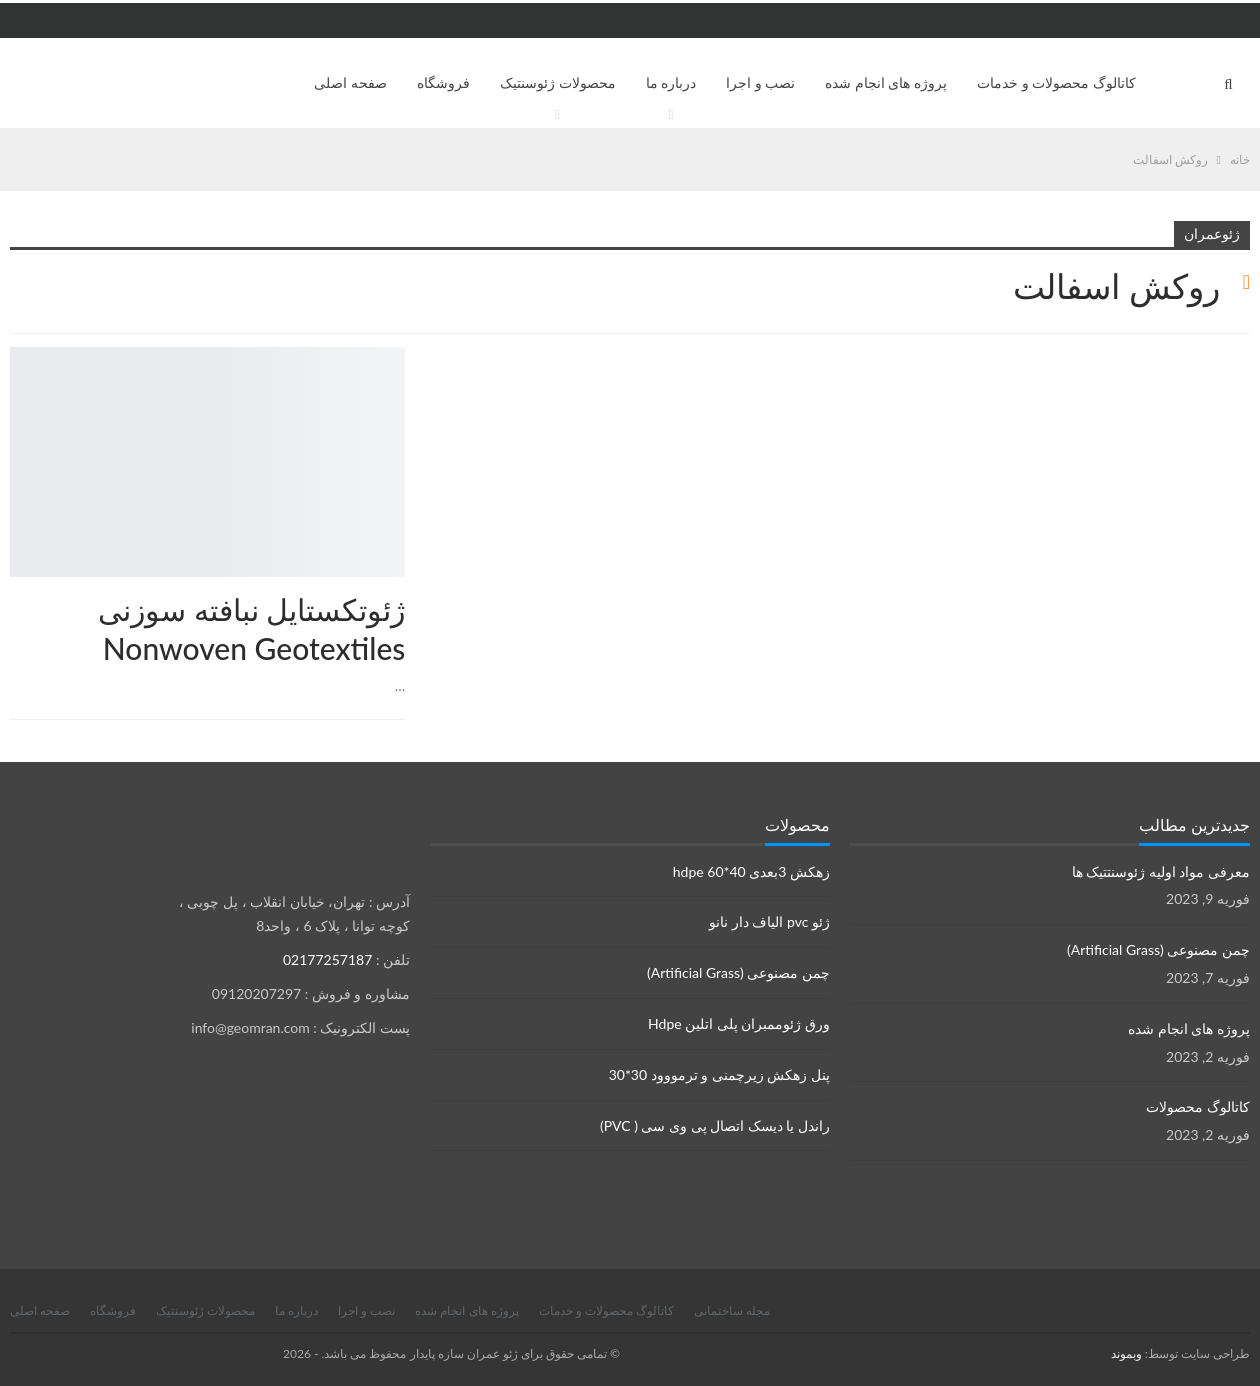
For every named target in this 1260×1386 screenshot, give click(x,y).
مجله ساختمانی (732, 1310)
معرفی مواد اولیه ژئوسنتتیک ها (1161, 871)
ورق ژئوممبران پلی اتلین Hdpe (739, 1023)
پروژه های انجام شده (886, 82)
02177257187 (327, 959)
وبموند (1126, 1353)
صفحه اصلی (350, 82)
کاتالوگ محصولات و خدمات (1056, 82)
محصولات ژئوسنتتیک (17, 349)
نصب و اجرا (760, 82)
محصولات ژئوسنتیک (558, 82)
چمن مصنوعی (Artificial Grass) (738, 972)
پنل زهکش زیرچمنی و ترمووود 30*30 (719, 1074)
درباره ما (671, 82)
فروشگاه (443, 82)
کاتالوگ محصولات (1198, 1106)
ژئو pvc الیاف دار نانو (769, 921)
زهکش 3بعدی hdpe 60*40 (751, 871)
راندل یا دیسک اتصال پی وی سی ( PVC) (715, 1125)
